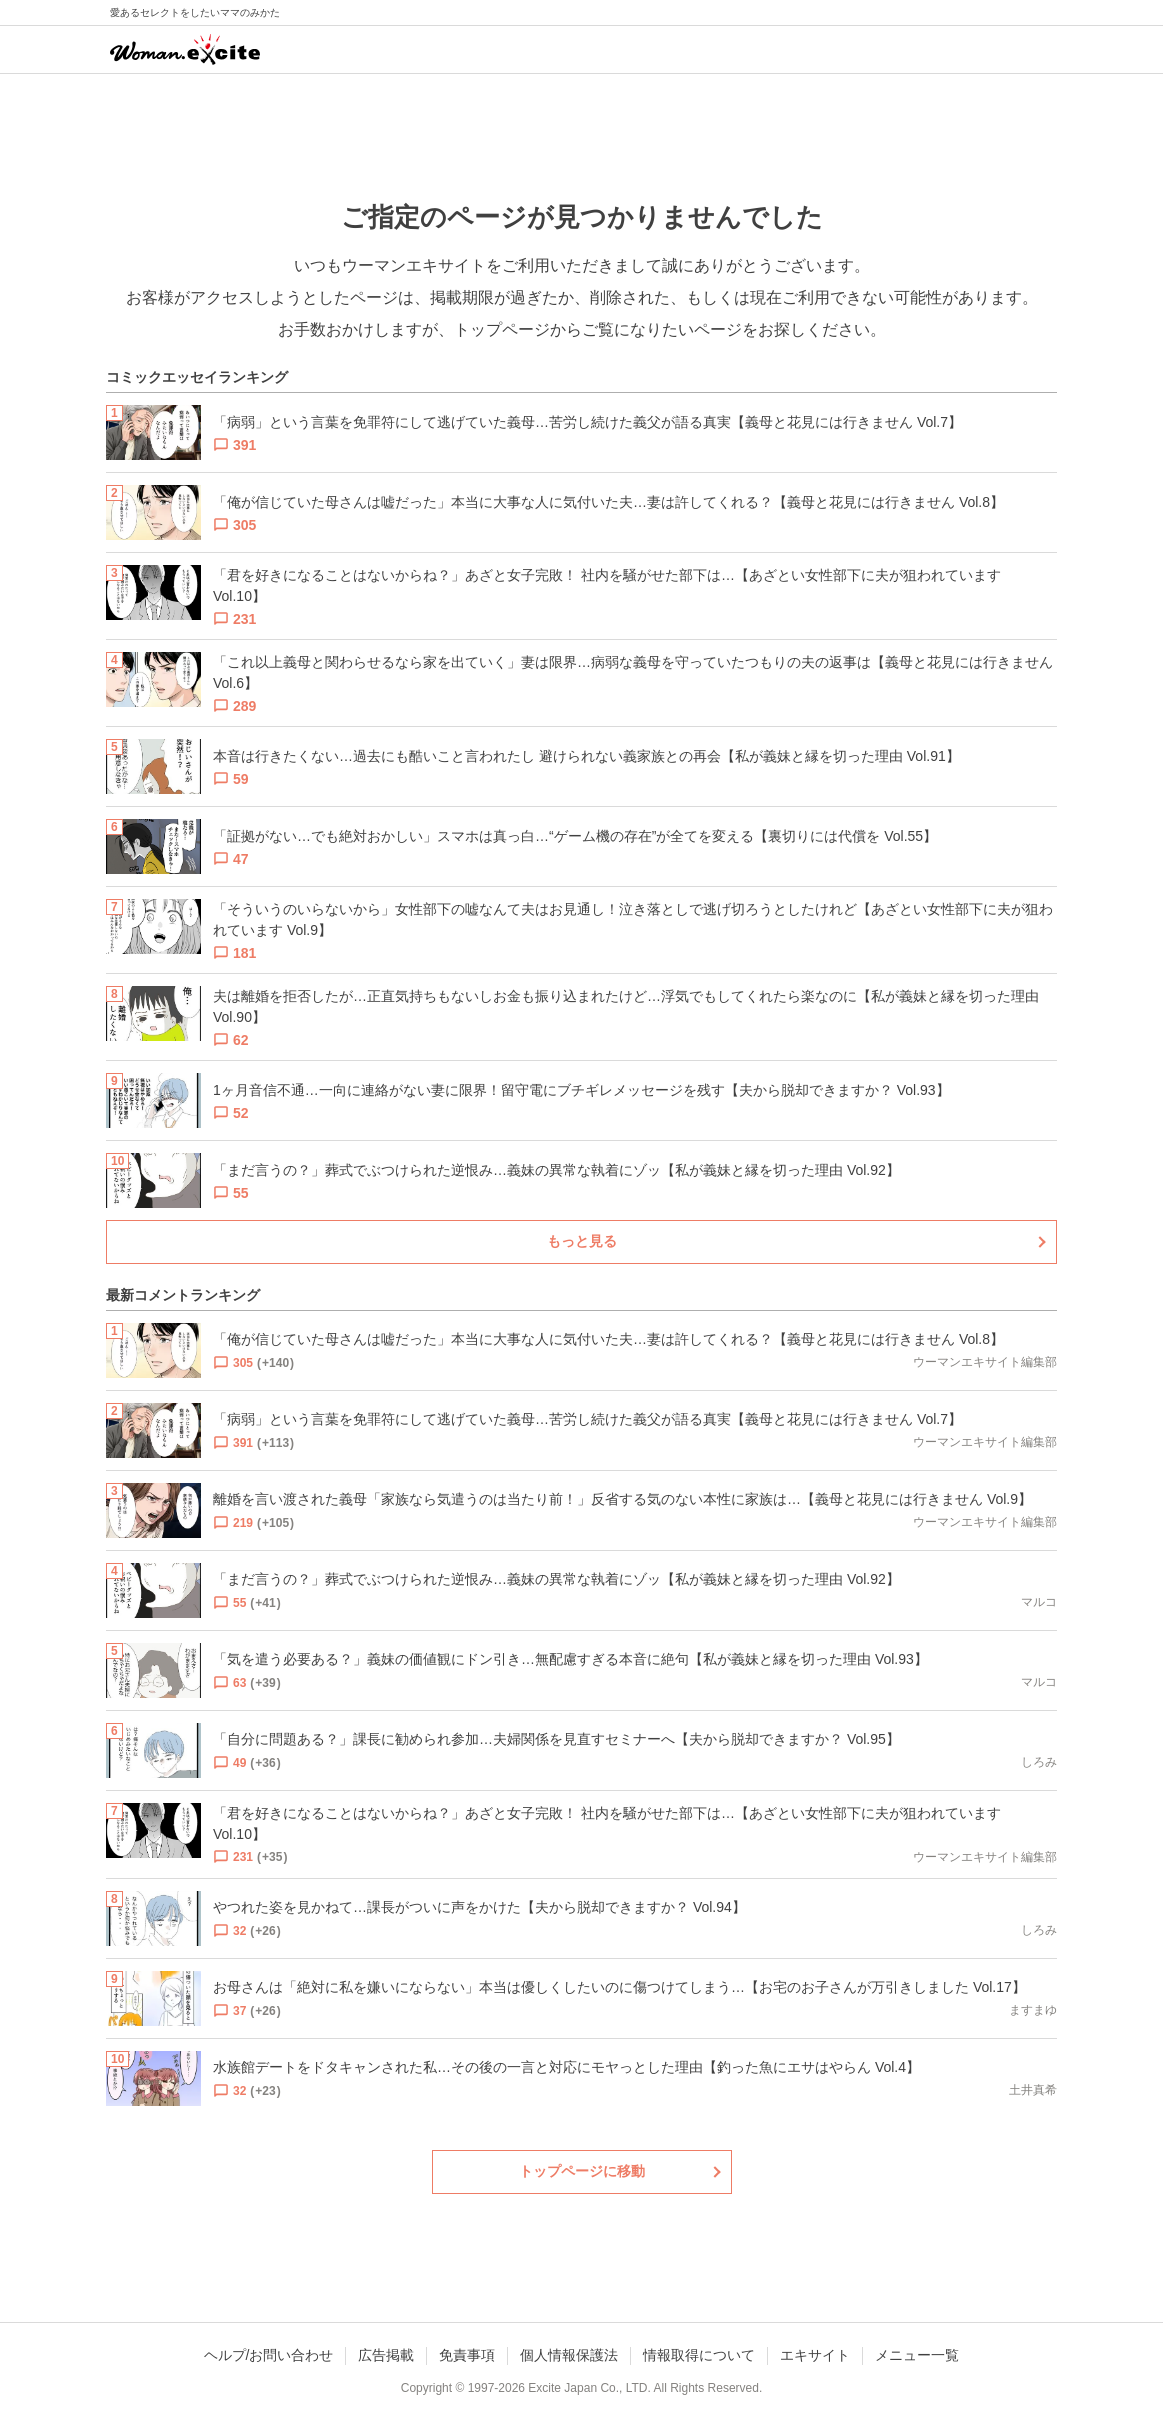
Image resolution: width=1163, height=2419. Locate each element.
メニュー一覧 (917, 2355)
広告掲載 (386, 2355)
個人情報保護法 (569, 2355)
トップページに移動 (582, 2171)
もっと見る (582, 1241)
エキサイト (815, 2355)
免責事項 (467, 2355)
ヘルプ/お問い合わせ (269, 2355)
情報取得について (699, 2355)
